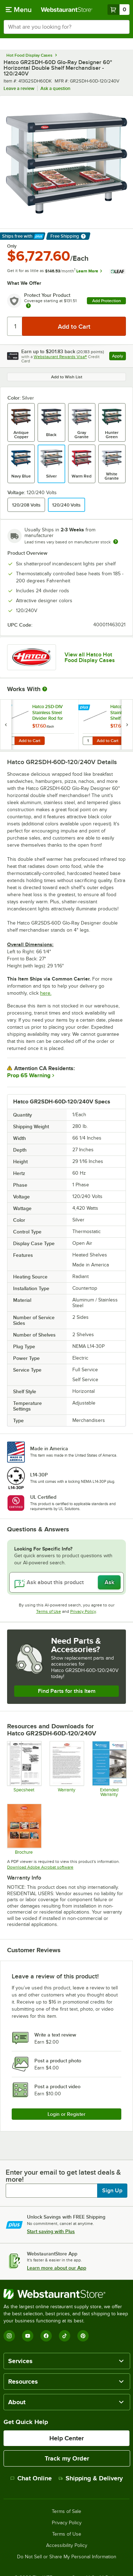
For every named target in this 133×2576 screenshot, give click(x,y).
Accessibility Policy (66, 2545)
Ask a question (55, 88)
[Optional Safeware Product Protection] (109, 1769)
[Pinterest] (83, 2335)
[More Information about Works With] (45, 689)
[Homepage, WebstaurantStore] (67, 9)
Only (12, 246)
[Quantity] (15, 326)
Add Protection (106, 300)
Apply (119, 357)
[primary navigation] (19, 9)
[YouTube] (27, 2335)
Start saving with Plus (51, 2231)
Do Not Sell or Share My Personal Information (66, 2556)
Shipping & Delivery (91, 2478)
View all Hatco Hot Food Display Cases (90, 657)
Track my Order (67, 2458)
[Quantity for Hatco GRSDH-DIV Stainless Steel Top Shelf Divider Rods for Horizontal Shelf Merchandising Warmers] (88, 740)
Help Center (66, 2438)
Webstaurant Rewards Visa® (60, 356)
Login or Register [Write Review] (66, 2114)
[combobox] (66, 27)
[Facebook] (46, 2335)
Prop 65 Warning (28, 1075)
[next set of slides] (127, 725)
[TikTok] (64, 2335)
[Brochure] (24, 1829)
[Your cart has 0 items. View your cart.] (118, 9)
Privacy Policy (83, 1611)
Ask (109, 1582)
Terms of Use (48, 1611)
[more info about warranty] (28, 306)
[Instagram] (9, 2335)
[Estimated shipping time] (116, 541)
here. (45, 993)
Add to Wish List (66, 376)
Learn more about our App (56, 2268)
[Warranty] (66, 1769)
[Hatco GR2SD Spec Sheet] (24, 1769)
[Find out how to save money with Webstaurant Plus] (6, 708)
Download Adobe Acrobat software (40, 1867)
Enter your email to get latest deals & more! (63, 2176)
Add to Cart (29, 740)
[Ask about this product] (66, 1582)
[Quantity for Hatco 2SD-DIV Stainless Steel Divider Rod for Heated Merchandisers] (10, 740)
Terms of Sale (66, 2511)
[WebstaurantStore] (66, 2294)
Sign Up (112, 2190)
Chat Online (31, 2478)
